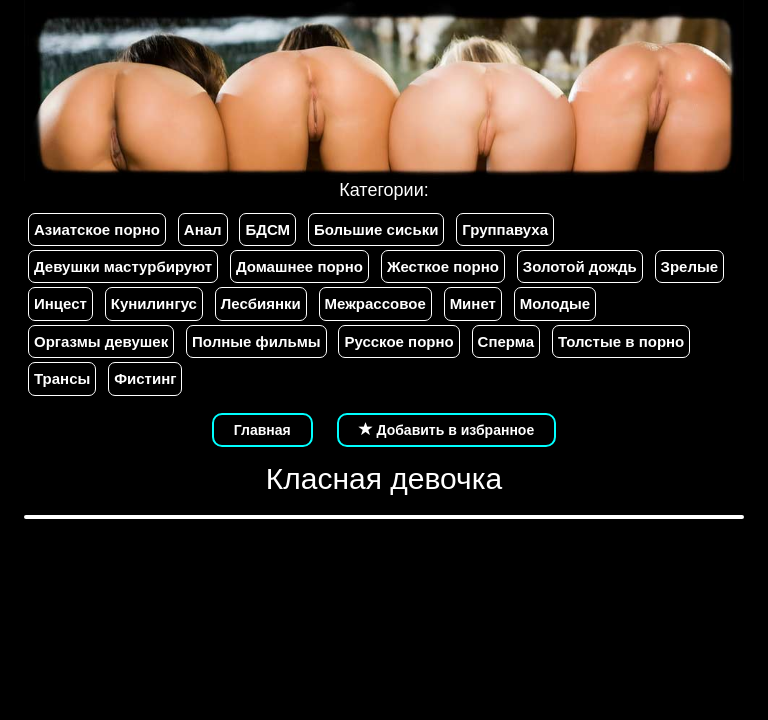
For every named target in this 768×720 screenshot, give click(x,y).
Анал (203, 229)
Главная (262, 430)
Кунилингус (154, 303)
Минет (473, 303)
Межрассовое (375, 303)
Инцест (60, 303)
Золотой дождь (580, 266)
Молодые (555, 303)
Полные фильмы (256, 341)
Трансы (62, 378)
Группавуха (505, 229)
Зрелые (690, 266)
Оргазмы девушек (101, 341)
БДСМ (267, 229)
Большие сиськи (376, 229)
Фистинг (145, 378)
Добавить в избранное (447, 430)
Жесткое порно (443, 266)
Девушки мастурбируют (123, 266)
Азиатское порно (97, 229)
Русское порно (398, 341)
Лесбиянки (261, 303)
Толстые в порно (621, 341)
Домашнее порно (299, 266)
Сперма (506, 341)
